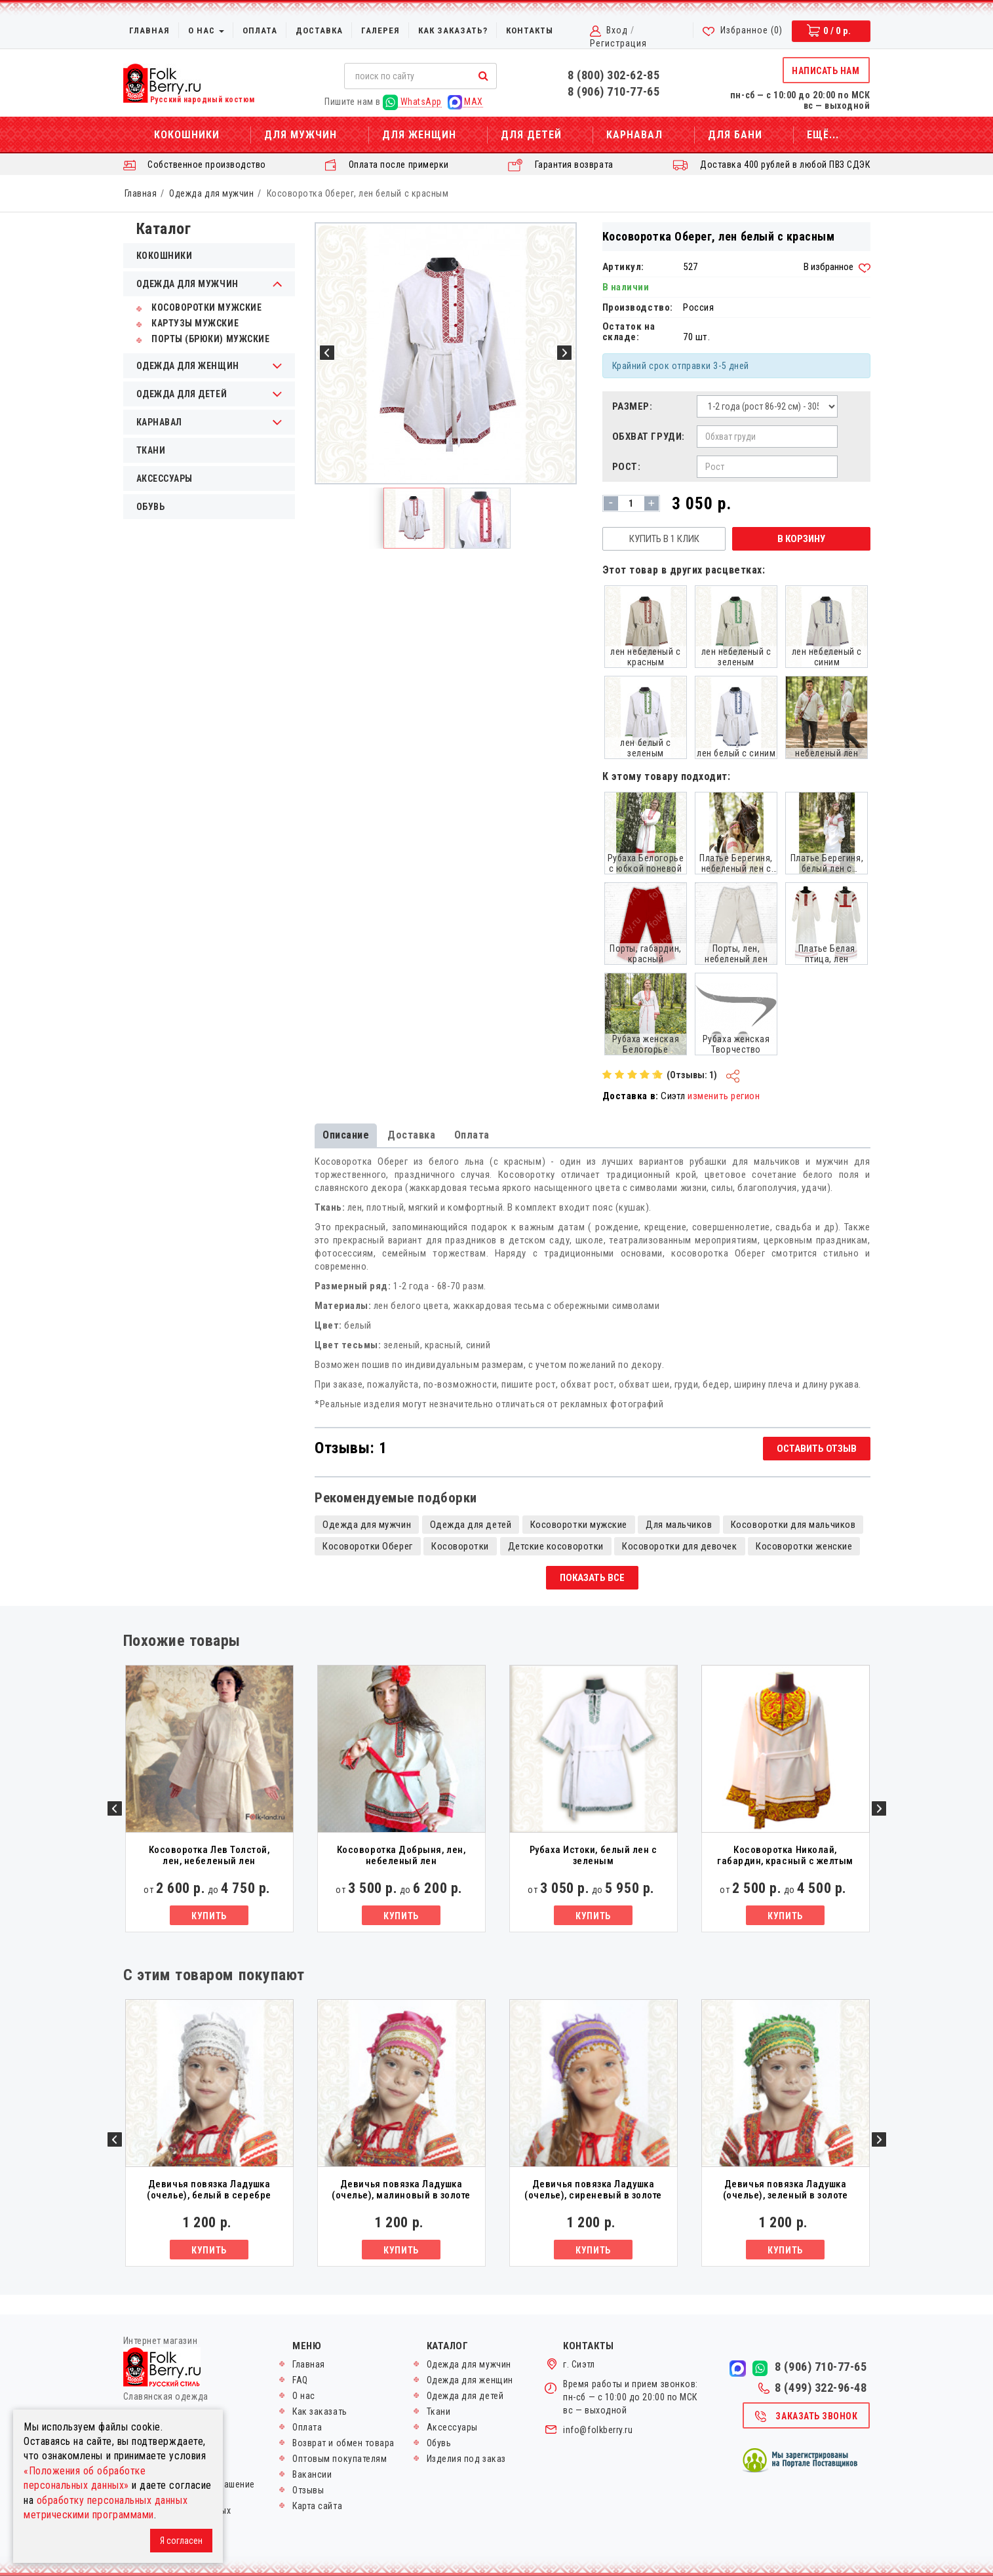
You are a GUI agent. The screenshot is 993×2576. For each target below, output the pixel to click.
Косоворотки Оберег (367, 1546)
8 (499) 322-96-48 (812, 2387)
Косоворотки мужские (199, 307)
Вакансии (312, 2474)
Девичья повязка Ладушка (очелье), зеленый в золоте (785, 2189)
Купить (208, 1916)
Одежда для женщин (470, 2380)
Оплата (260, 30)
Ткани (151, 450)
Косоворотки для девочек (679, 1546)
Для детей (531, 134)
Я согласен (181, 2540)
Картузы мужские (187, 323)
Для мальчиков (679, 1525)
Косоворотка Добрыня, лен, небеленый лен (401, 1855)
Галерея (380, 30)
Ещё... (823, 134)
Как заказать (319, 2411)
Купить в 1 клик (664, 539)
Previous (115, 1808)
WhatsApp (412, 101)
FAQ (300, 2380)
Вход (617, 30)
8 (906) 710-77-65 (613, 91)
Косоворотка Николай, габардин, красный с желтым (785, 1855)
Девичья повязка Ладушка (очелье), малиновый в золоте (401, 2189)
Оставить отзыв (817, 1448)
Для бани (735, 134)
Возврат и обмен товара (343, 2443)
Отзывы (308, 2490)
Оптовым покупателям (339, 2458)
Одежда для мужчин (211, 193)
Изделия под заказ (466, 2458)
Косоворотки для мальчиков (793, 1525)
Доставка (319, 30)
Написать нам (825, 71)
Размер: (632, 406)
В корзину (801, 539)
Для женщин (419, 134)
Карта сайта (317, 2506)
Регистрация (618, 43)
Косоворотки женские (804, 1546)
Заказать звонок (805, 2416)
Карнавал (634, 134)
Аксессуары (164, 478)
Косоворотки (460, 1546)
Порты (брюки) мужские (203, 339)
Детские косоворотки (556, 1546)
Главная (149, 30)
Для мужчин (300, 134)
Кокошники (187, 134)
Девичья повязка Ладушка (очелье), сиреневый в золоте (593, 2189)
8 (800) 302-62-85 (613, 75)
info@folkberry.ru (598, 2430)
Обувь (150, 506)
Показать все (592, 1578)
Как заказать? (453, 30)
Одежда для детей (471, 1525)
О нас (206, 30)
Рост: (626, 467)
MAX (465, 101)
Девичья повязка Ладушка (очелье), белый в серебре (209, 2189)
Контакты (529, 30)
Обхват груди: (648, 436)
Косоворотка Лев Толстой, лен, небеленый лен (209, 1855)
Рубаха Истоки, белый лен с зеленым (593, 1855)
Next (879, 1808)
